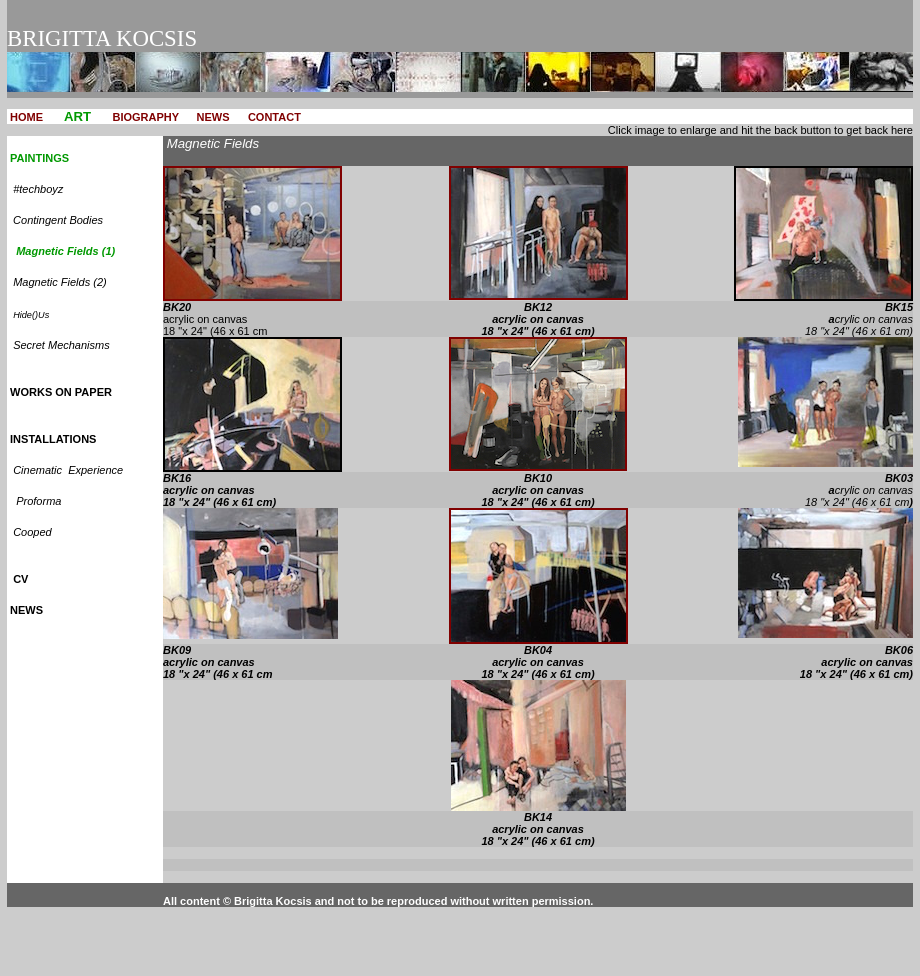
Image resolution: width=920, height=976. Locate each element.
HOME (28, 117)
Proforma (38, 501)
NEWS (213, 117)
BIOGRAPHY (145, 117)
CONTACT (274, 117)
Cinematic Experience (68, 470)
